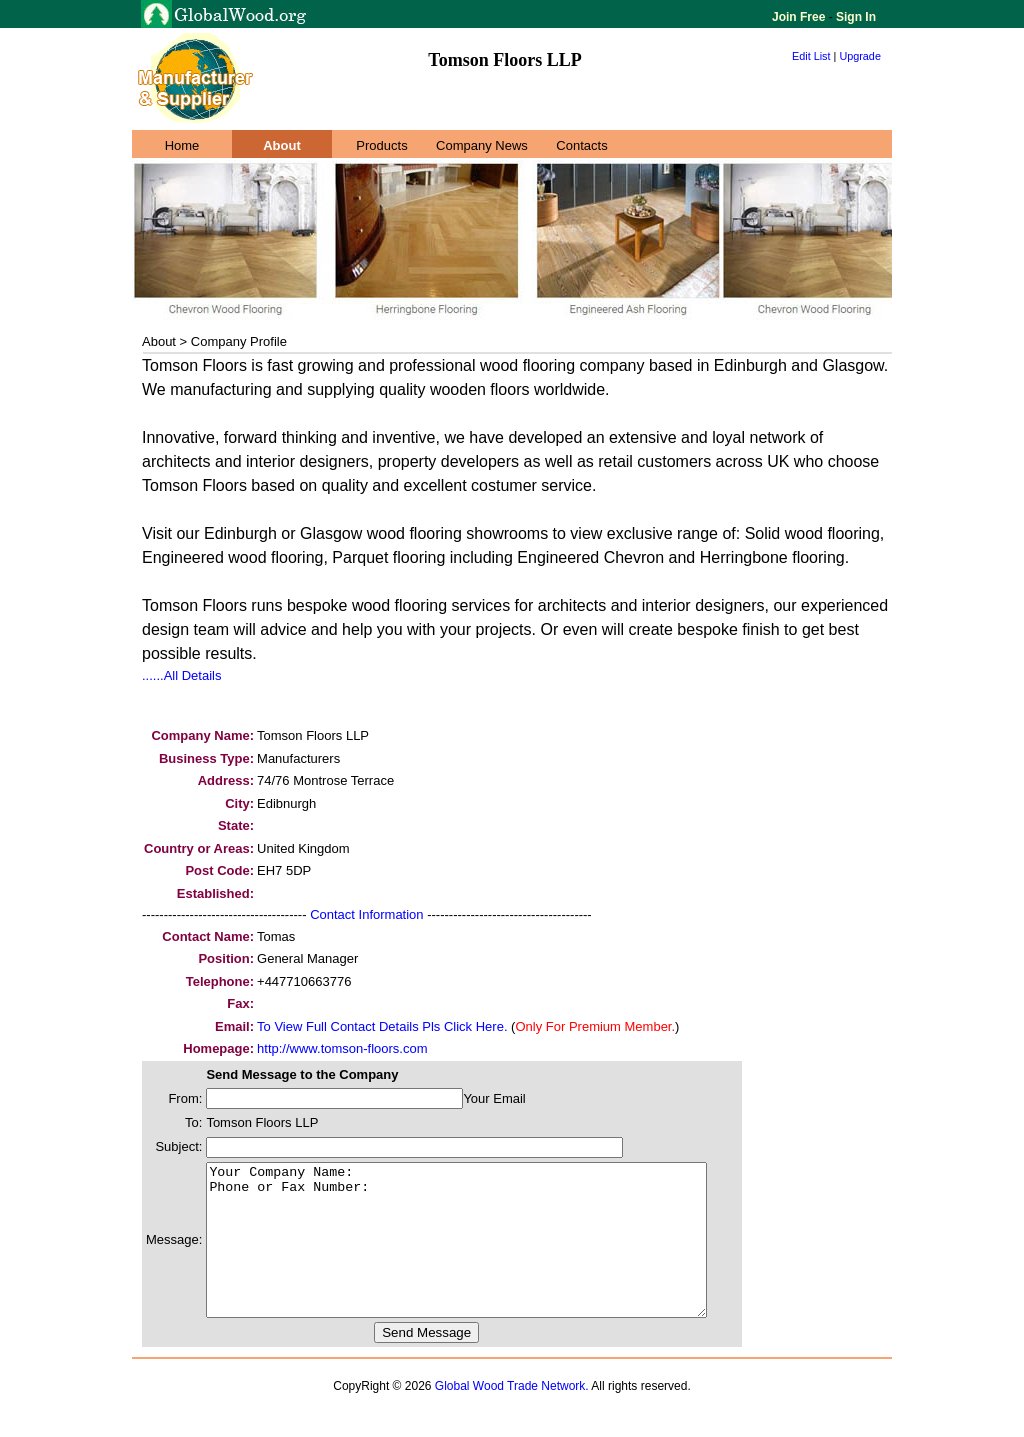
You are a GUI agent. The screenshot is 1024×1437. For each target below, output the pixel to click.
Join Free (800, 17)
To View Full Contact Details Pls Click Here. (382, 1026)
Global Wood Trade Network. (512, 1416)
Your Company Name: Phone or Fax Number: (486, 1255)
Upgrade (860, 56)
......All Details (181, 675)
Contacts (581, 145)
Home (182, 145)
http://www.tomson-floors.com (342, 1048)
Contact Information (366, 914)
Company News (482, 145)
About (282, 145)
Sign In (854, 17)
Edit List (811, 56)
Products (381, 145)
